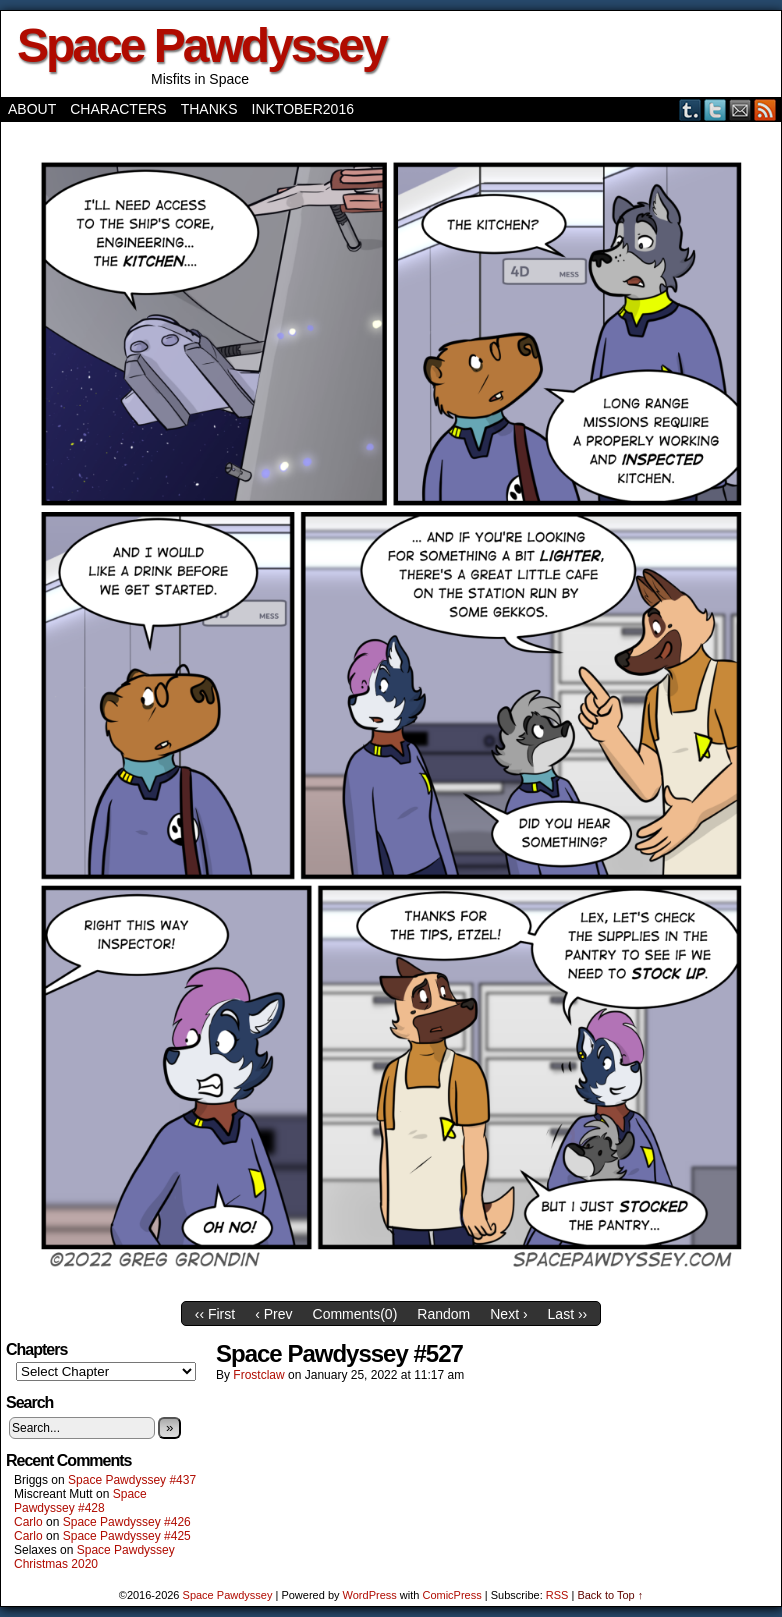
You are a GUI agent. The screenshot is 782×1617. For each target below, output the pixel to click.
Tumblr (690, 109)
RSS (765, 109)
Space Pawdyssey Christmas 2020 (94, 1557)
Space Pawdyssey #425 (127, 1536)
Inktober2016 (303, 109)
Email (740, 109)
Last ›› (568, 1314)
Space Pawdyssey (201, 45)
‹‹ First (215, 1314)
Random (443, 1314)
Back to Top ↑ (610, 1595)
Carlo (28, 1522)
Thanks (209, 109)
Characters (118, 109)
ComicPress (451, 1595)
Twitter (715, 109)
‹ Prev (273, 1314)
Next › (508, 1314)
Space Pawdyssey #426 (127, 1522)
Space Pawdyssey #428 (80, 1501)
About (32, 109)
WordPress (370, 1595)
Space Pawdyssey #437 (132, 1480)
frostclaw (258, 1375)
